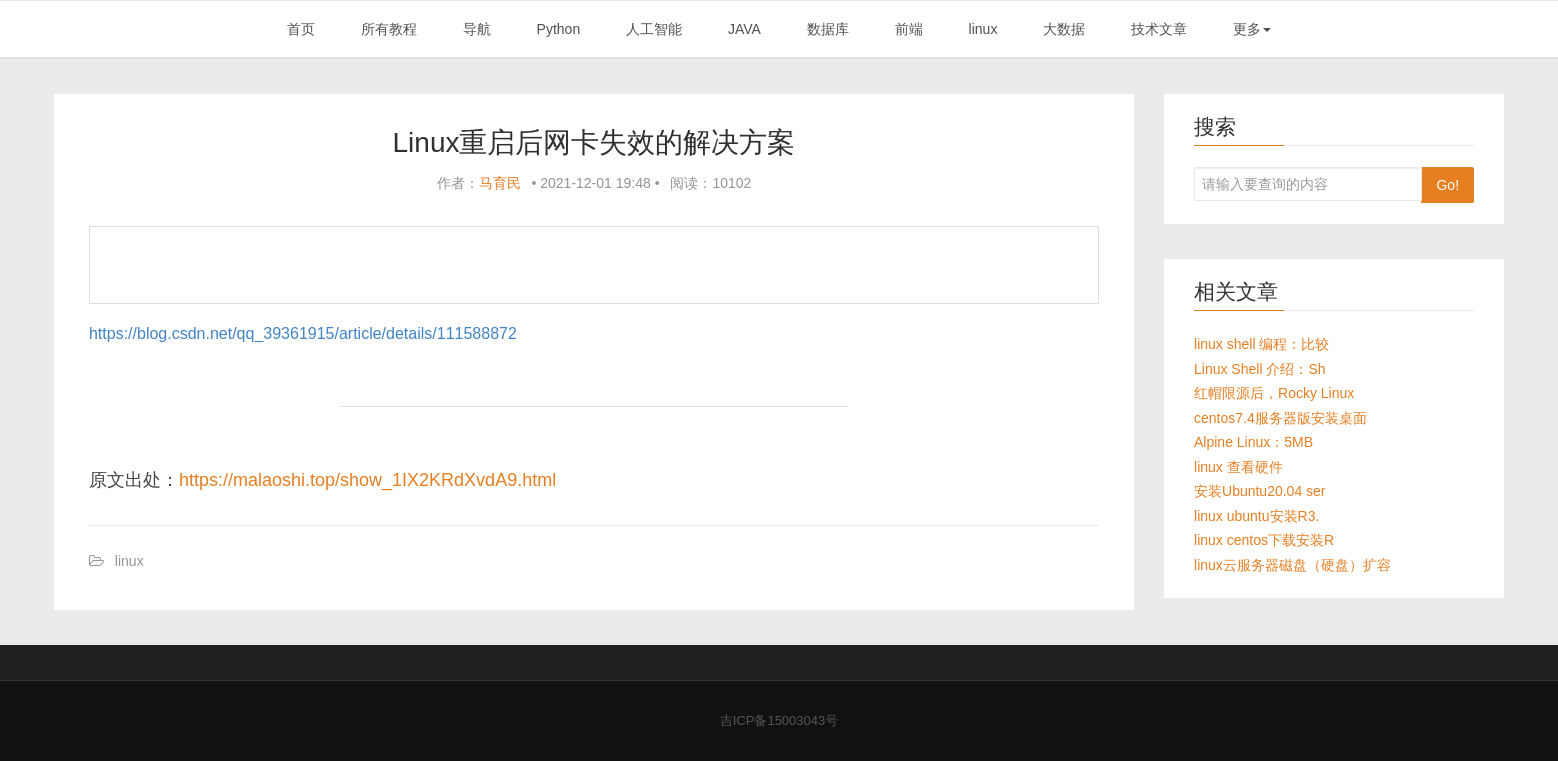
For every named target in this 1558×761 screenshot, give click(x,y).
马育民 (500, 183)
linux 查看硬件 (1238, 467)
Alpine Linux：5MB (1253, 442)
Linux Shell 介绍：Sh (1260, 369)
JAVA (744, 29)
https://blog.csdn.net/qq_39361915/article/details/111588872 (303, 333)
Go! (1447, 185)
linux (983, 29)
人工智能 (654, 29)
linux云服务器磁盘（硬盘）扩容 (1292, 565)
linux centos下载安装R (1264, 540)
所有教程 (389, 29)
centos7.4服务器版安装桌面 (1280, 418)
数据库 (828, 29)
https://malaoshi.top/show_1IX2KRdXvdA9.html (367, 480)
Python (559, 29)
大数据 (1064, 29)
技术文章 (1159, 29)
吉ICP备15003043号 (779, 720)
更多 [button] (1252, 29)
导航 (477, 29)
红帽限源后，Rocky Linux (1274, 393)
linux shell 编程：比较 (1261, 344)
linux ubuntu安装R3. (1256, 516)
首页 (301, 29)
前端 (909, 29)
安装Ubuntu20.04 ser (1260, 491)
